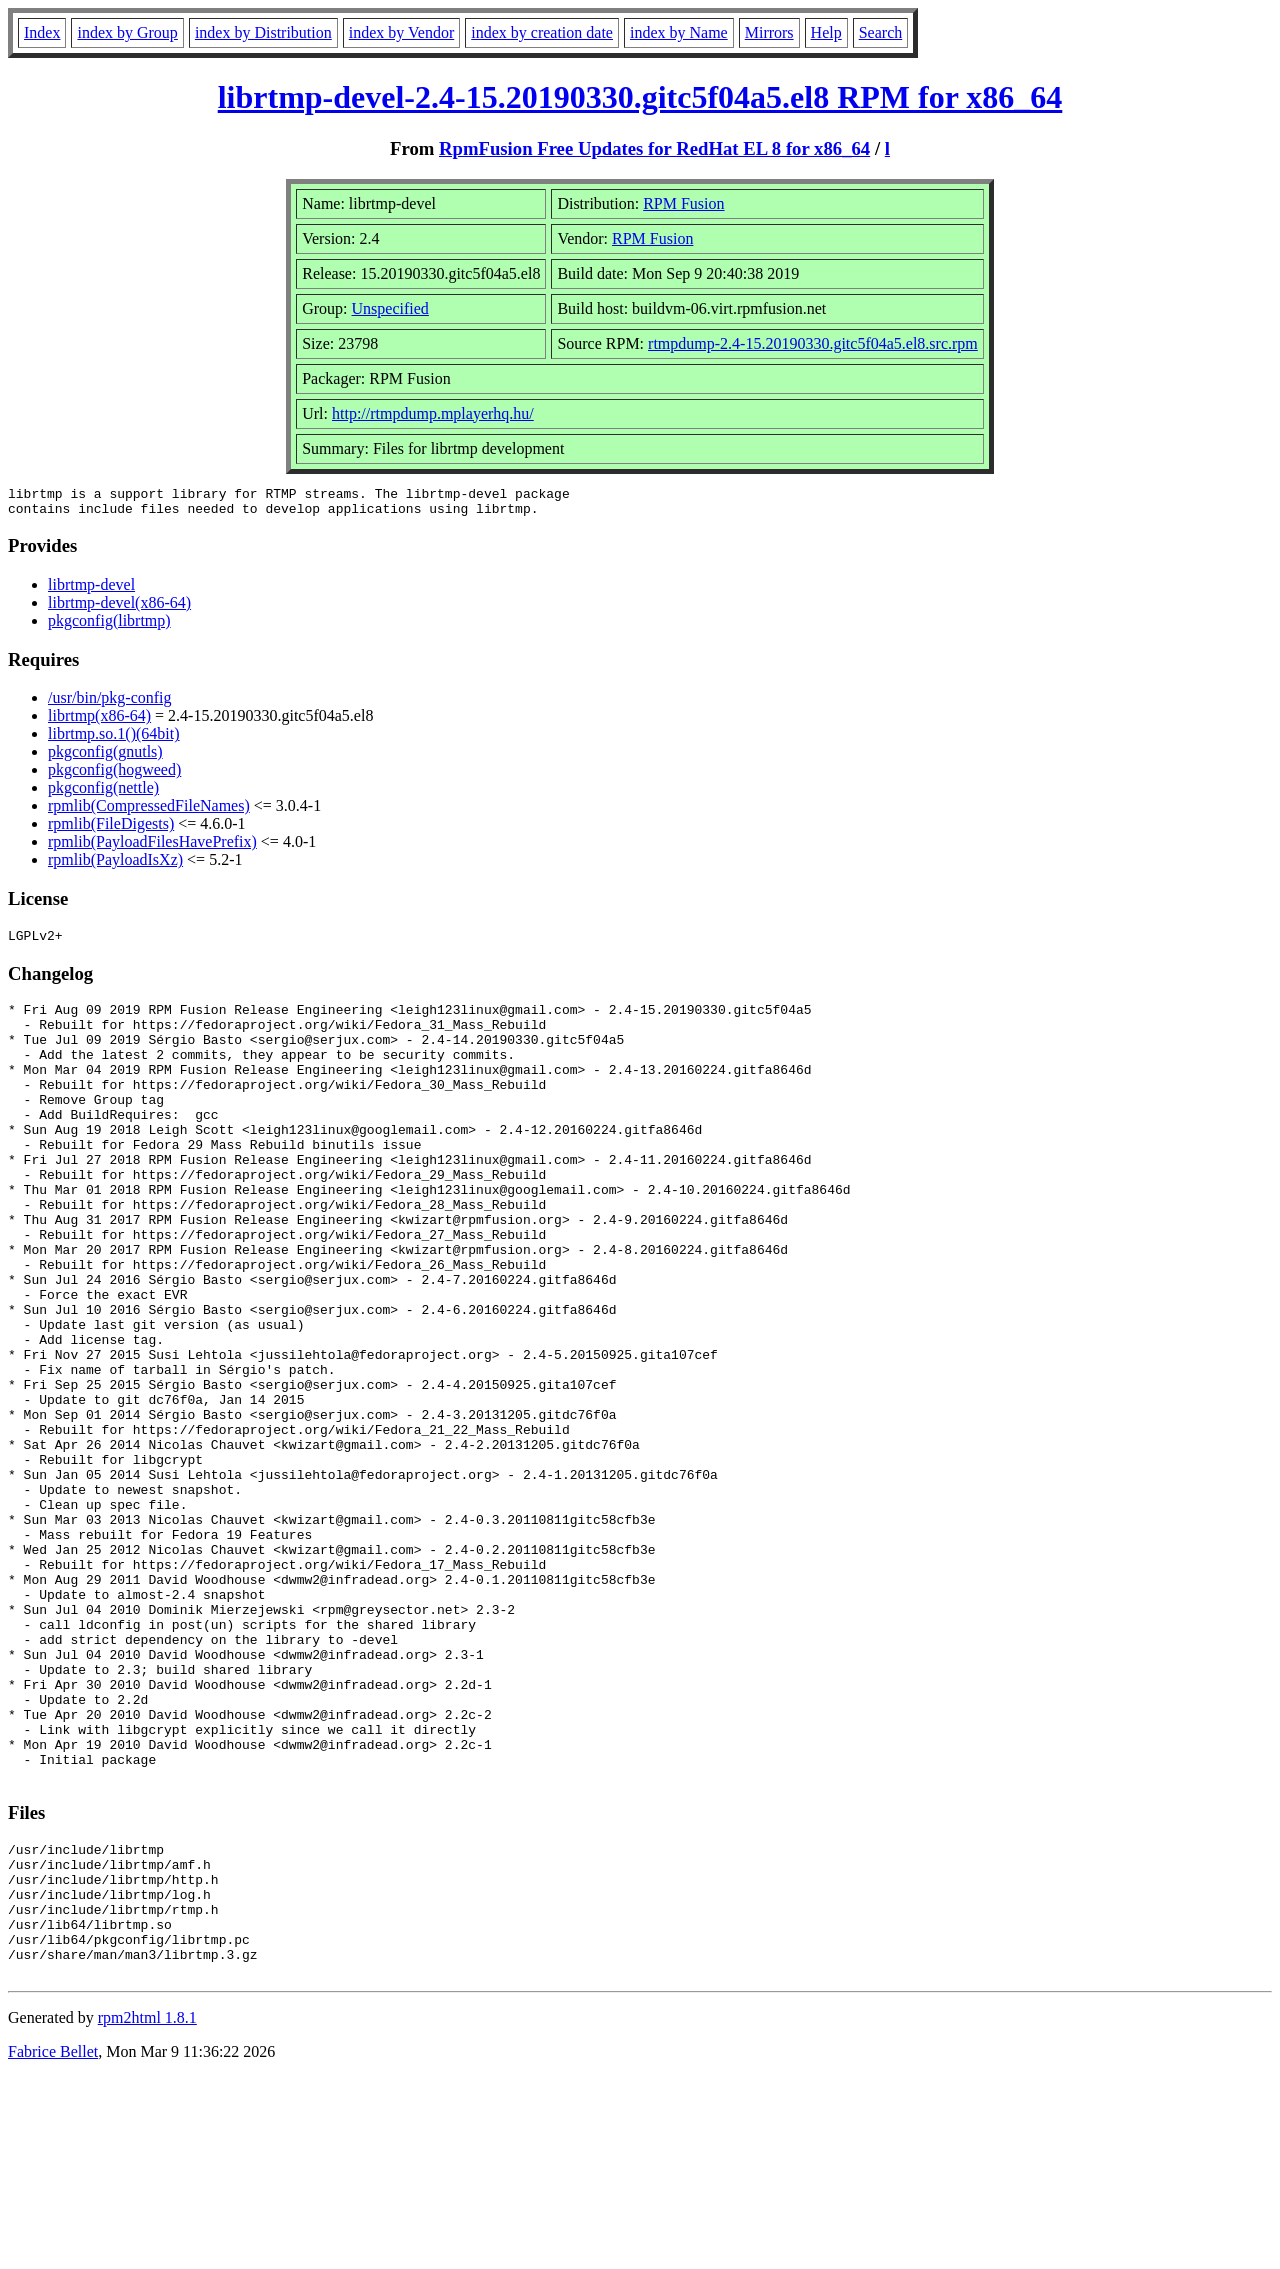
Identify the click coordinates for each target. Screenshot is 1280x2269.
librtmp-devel (91, 590)
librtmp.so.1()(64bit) (114, 739)
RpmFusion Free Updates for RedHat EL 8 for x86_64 (654, 148)
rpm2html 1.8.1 (147, 2209)
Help (826, 32)
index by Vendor (401, 32)
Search (881, 32)
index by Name (679, 32)
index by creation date (542, 32)
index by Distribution (263, 32)
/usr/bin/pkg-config (110, 703)
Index (42, 32)
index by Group (127, 32)
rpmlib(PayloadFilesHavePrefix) (152, 847)
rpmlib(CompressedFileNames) (149, 811)
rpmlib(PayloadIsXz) (115, 865)
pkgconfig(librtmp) (109, 626)
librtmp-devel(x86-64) (119, 608)
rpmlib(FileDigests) (111, 829)
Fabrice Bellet (53, 2243)
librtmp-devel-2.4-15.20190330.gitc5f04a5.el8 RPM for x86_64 (640, 97)
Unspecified (390, 308)
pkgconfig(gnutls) (105, 757)
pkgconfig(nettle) (103, 793)
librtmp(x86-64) (99, 721)
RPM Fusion (683, 203)
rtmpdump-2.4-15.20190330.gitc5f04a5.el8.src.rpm (813, 343)
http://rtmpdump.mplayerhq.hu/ (433, 413)
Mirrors (769, 32)
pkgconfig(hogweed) (114, 775)
